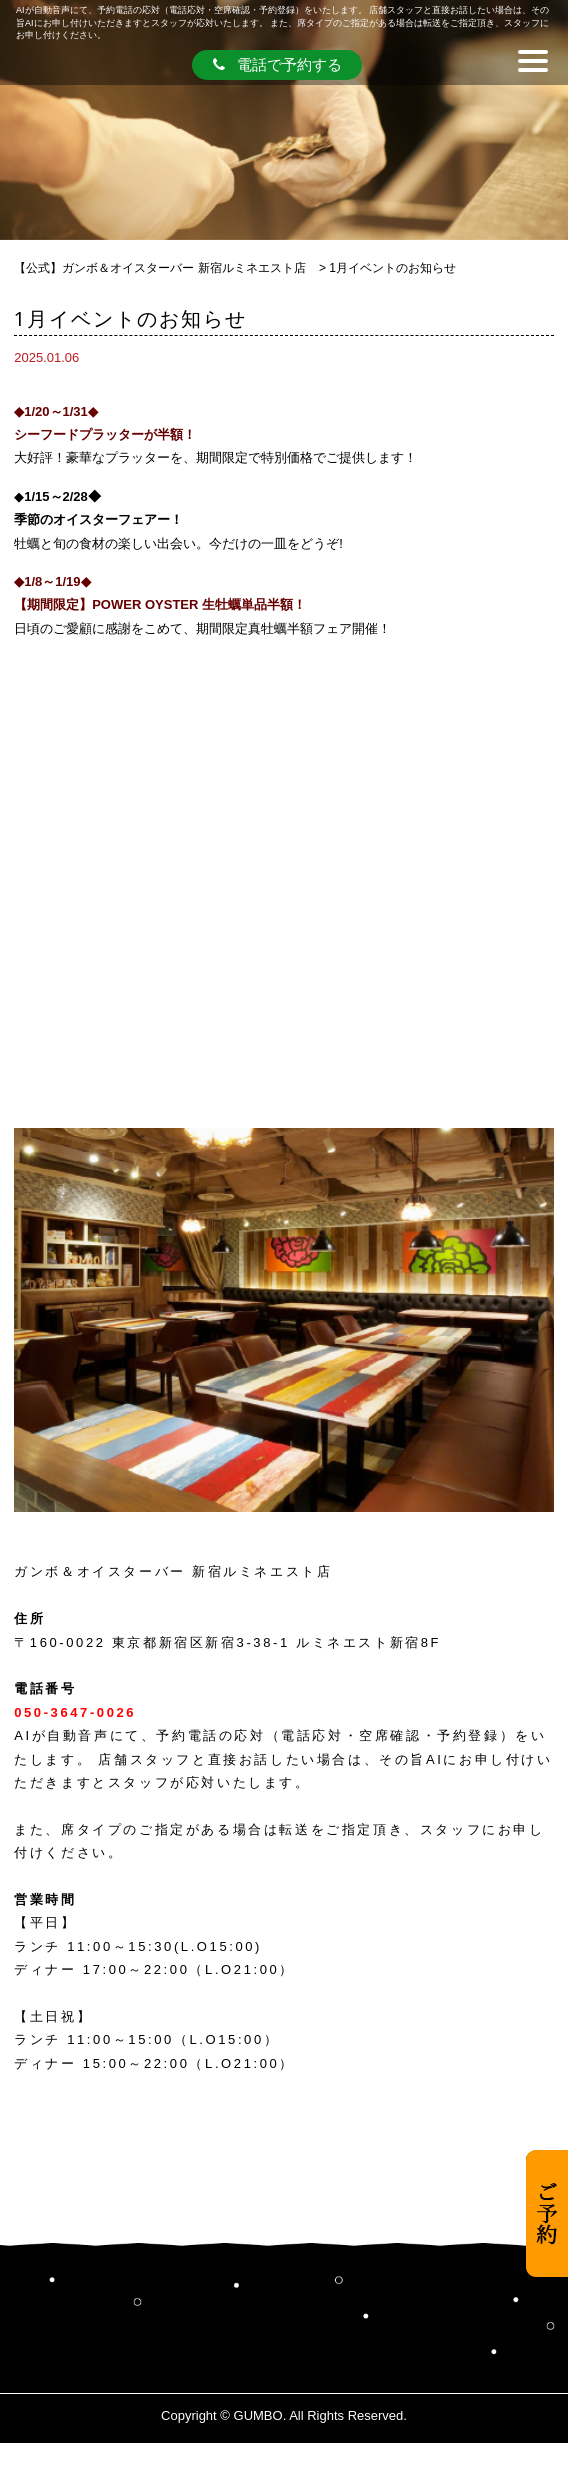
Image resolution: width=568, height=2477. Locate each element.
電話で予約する (277, 64)
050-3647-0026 (75, 1712)
